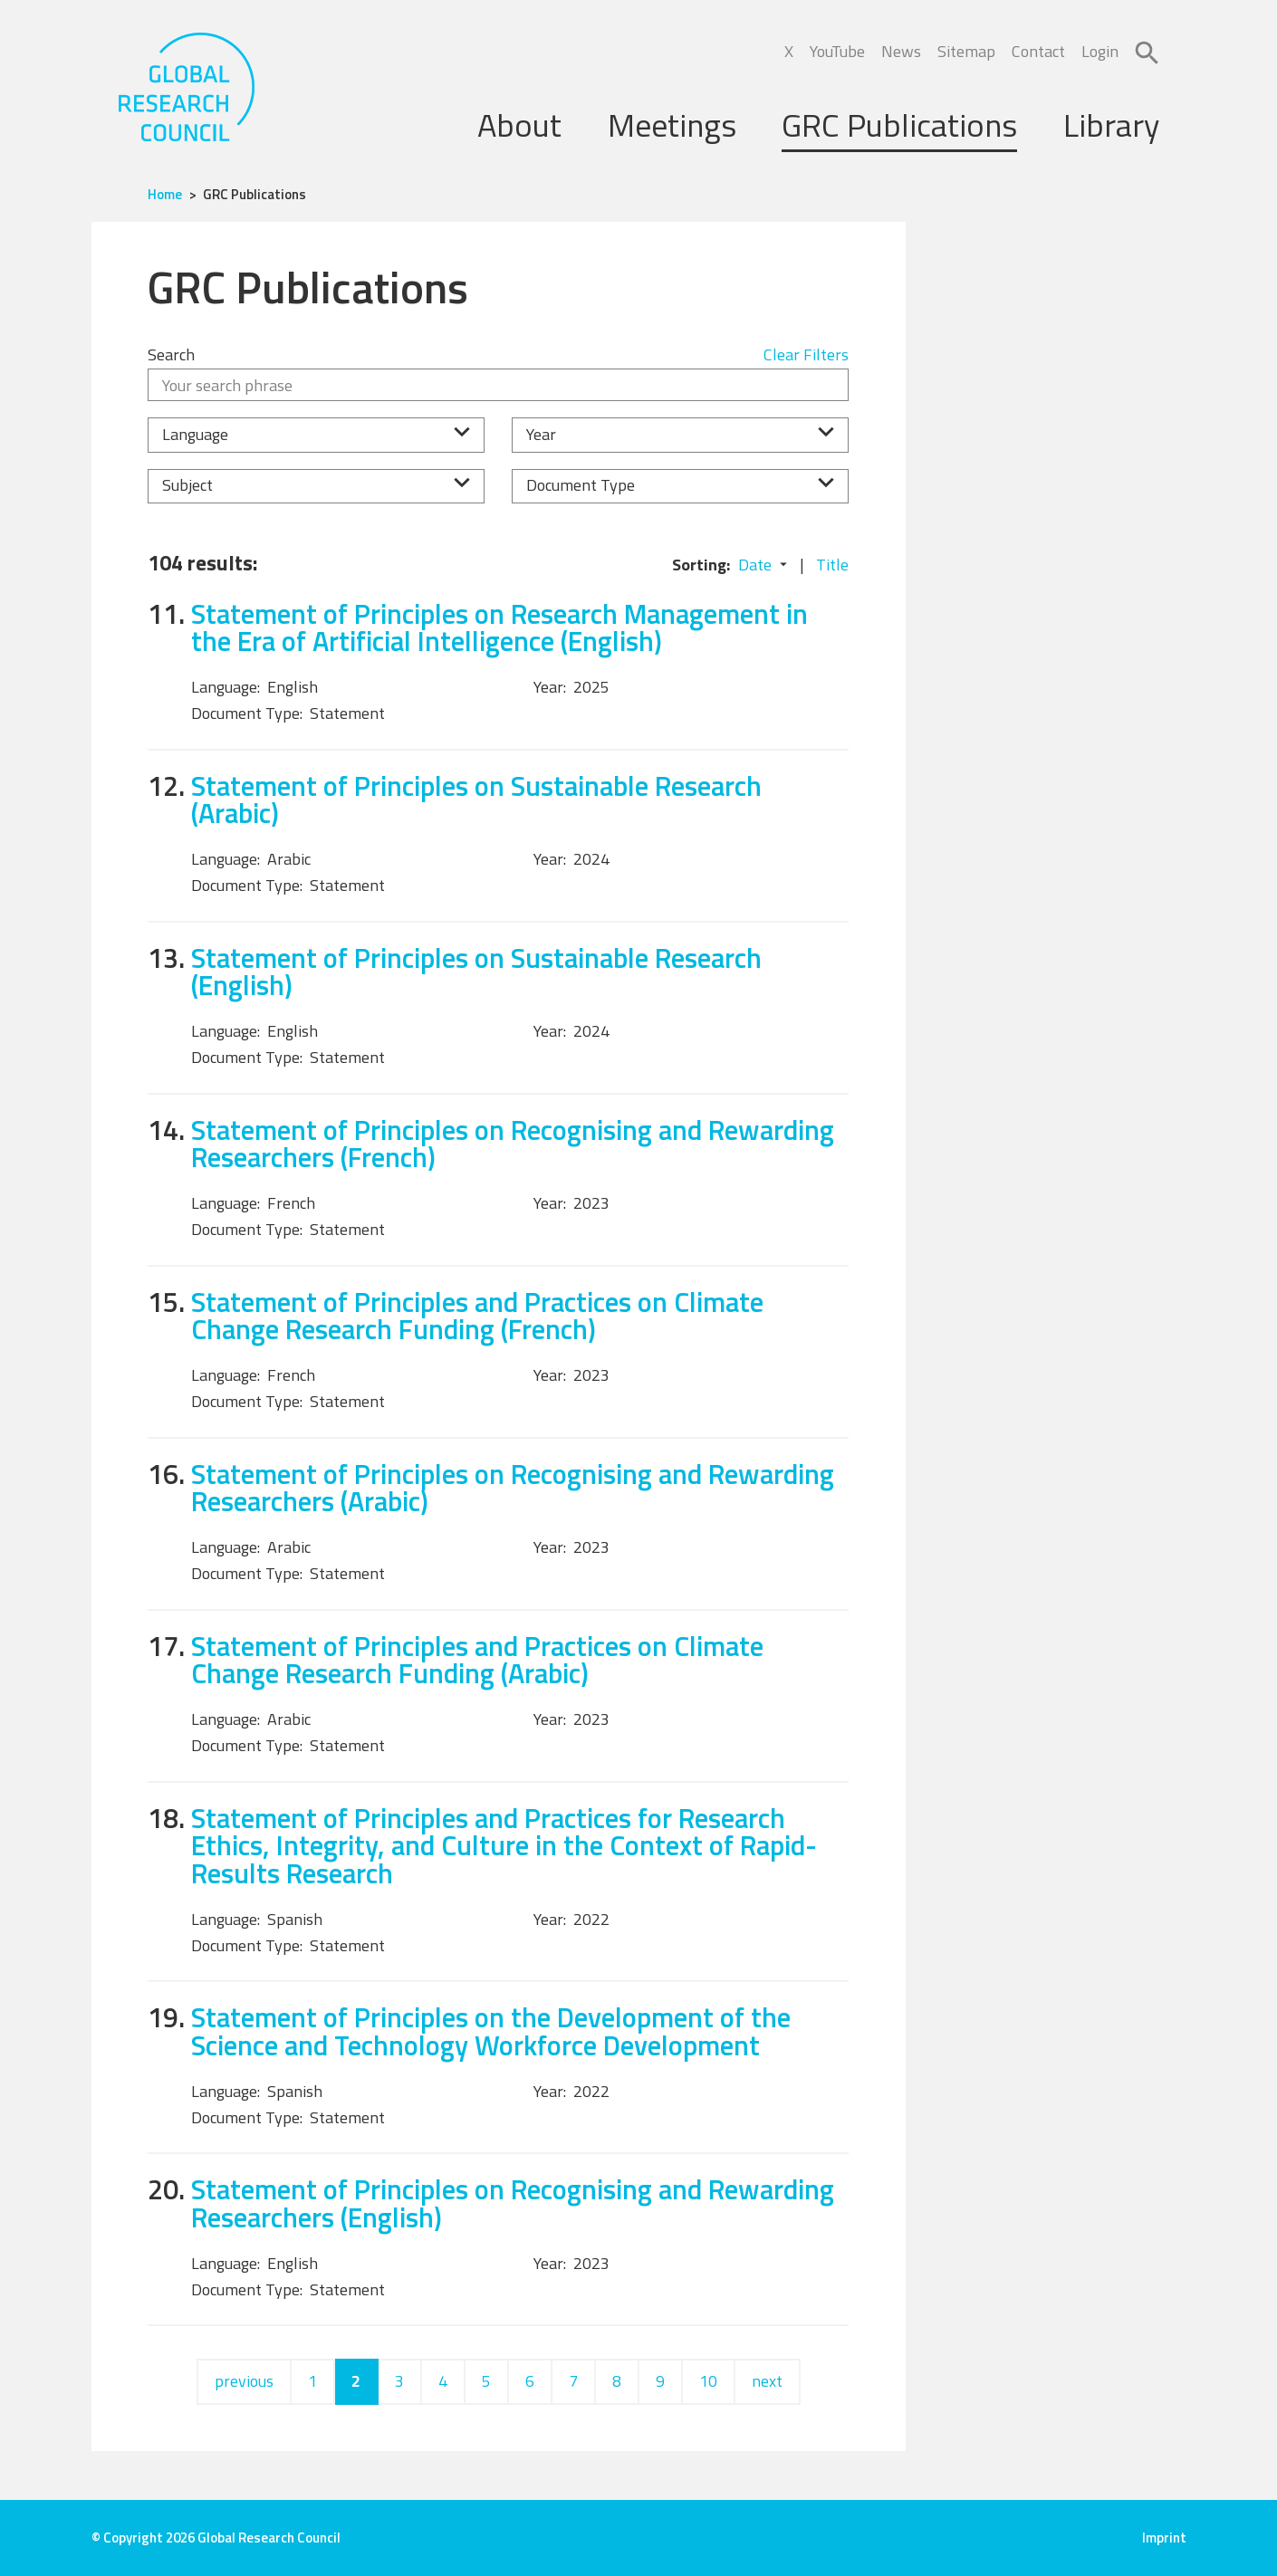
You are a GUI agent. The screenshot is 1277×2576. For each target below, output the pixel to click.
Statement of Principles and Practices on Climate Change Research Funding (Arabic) (477, 1659)
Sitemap (966, 51)
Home (165, 194)
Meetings (672, 124)
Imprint (1164, 2537)
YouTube (837, 51)
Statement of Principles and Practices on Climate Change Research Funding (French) (477, 1315)
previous (244, 2381)
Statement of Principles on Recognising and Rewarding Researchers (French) (512, 1143)
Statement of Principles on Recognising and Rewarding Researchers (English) (512, 2203)
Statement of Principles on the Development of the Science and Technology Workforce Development (491, 2031)
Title (832, 564)
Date (755, 564)
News (901, 51)
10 (708, 2381)
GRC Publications (899, 124)
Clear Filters (806, 354)
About (519, 124)
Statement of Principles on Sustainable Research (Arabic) (476, 799)
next (767, 2381)
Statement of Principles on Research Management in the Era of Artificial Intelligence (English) (499, 627)
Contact (1038, 51)
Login (1100, 51)
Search (171, 354)
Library (1111, 124)
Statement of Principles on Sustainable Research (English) (476, 971)
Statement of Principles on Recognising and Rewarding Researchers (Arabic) (512, 1487)
